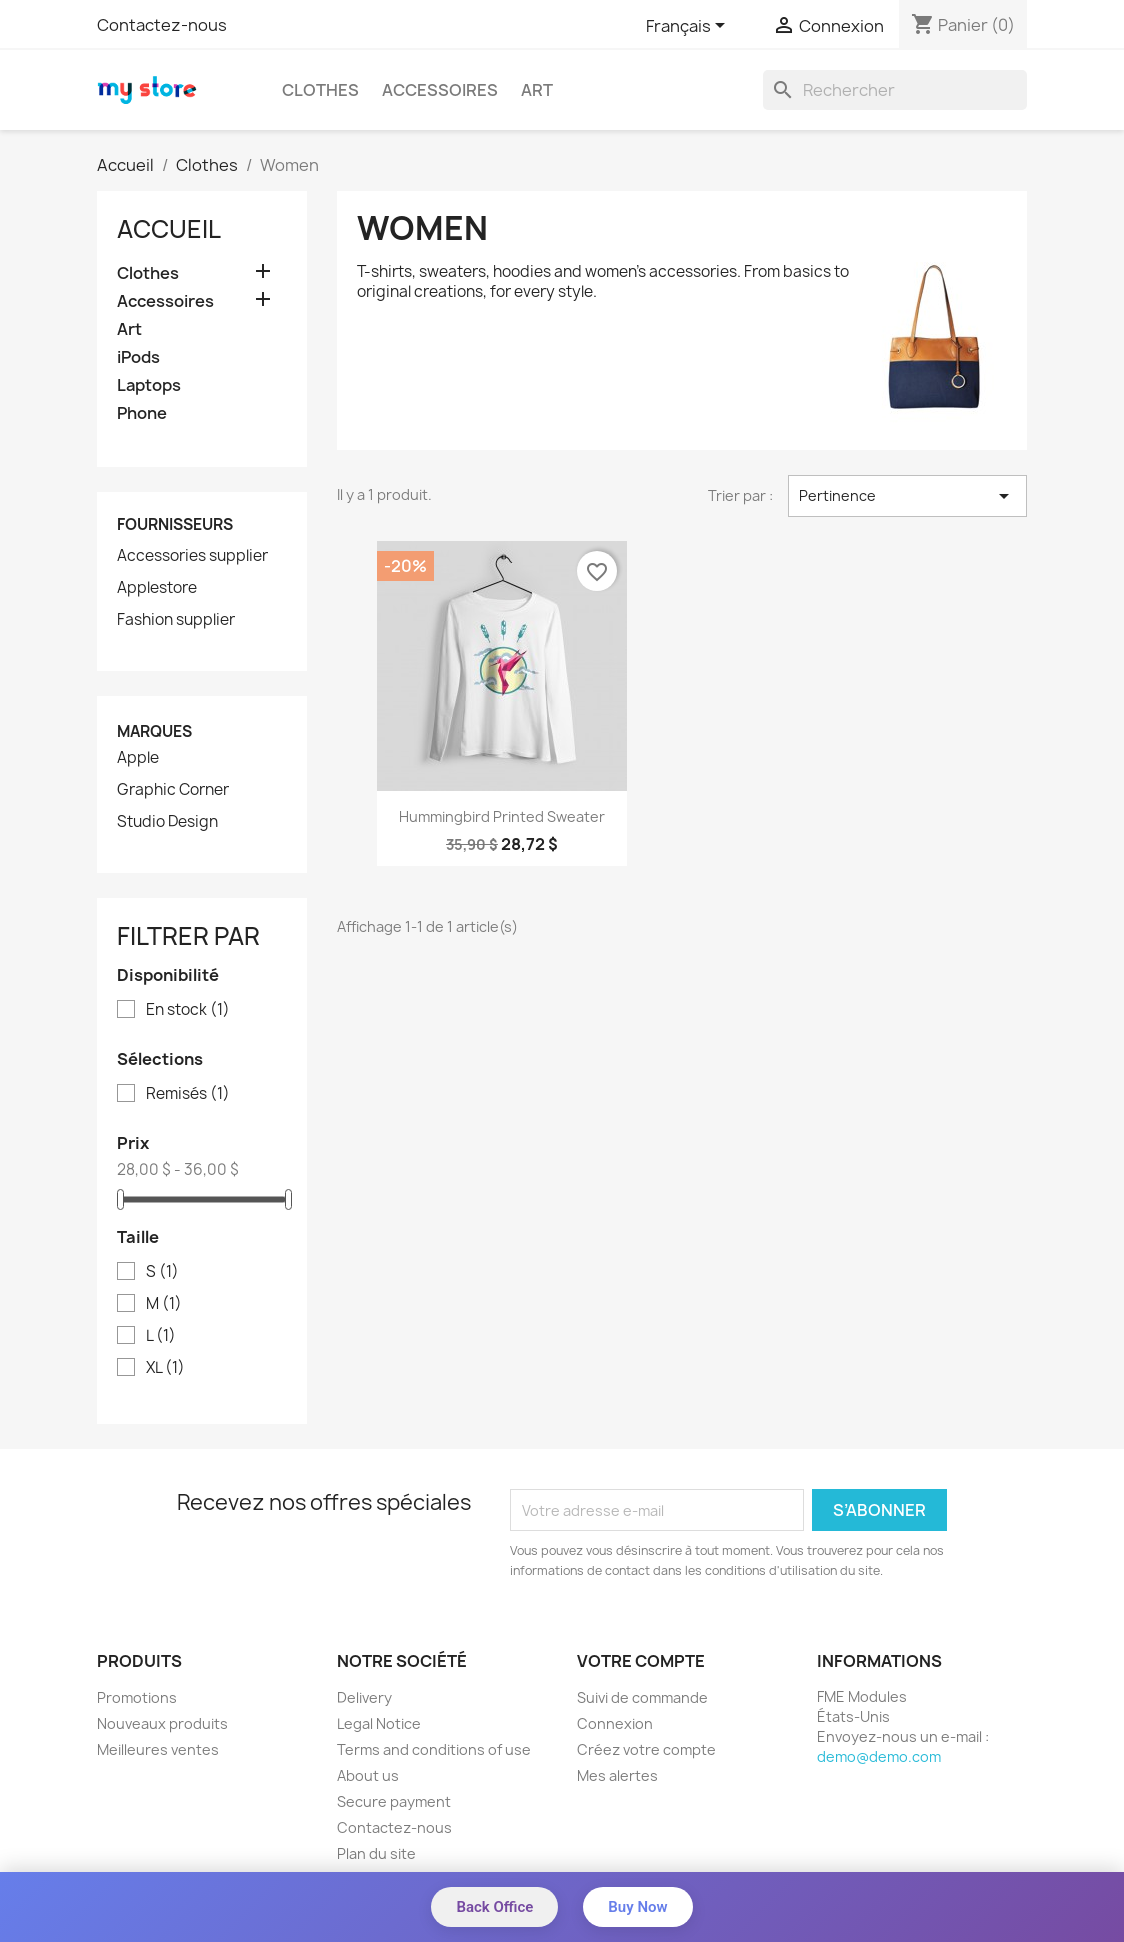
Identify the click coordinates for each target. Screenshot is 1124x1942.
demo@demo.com (879, 1756)
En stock (188, 1010)
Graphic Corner (173, 790)
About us (368, 1775)
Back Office (494, 1907)
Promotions (137, 1697)
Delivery (364, 1697)
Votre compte (641, 1661)
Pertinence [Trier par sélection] (907, 496)
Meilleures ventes (158, 1749)
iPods (138, 357)
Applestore (157, 588)
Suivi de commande (642, 1697)
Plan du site (376, 1853)
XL (165, 1368)
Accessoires (440, 90)
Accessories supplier (192, 556)
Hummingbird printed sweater (502, 816)
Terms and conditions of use (434, 1749)
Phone (142, 413)
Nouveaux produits (162, 1723)
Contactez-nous (162, 25)
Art (537, 90)
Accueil (169, 229)
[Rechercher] (895, 90)
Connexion (615, 1723)
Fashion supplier (176, 620)
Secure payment (394, 1801)
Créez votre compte (646, 1749)
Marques (154, 731)
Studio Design (167, 822)
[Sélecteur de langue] (689, 27)
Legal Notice (379, 1723)
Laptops (149, 385)
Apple (138, 758)
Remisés (188, 1094)
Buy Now (637, 1907)
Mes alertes (617, 1775)
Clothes (320, 90)
